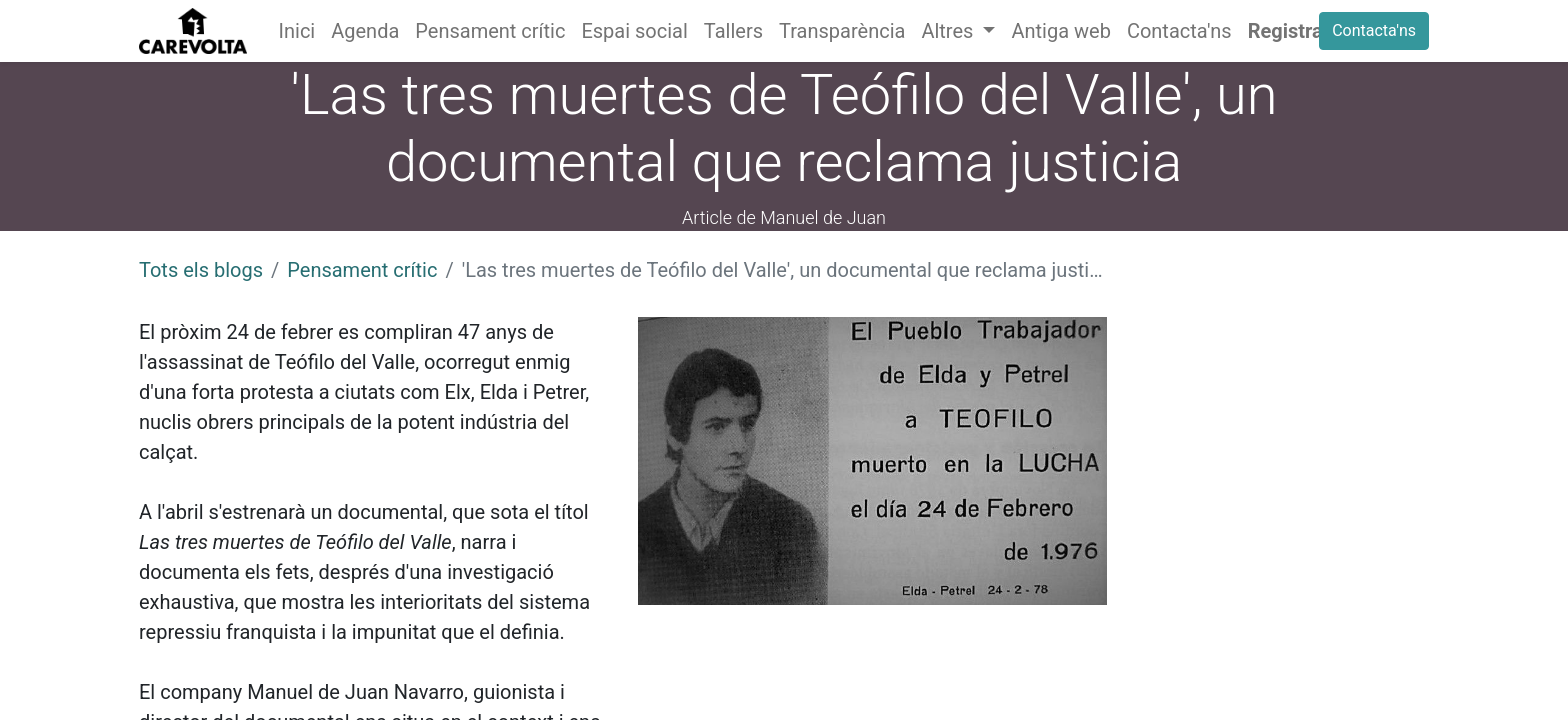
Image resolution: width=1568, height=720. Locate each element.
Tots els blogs (201, 270)
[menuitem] (297, 31)
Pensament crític (362, 270)
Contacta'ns (1374, 30)
